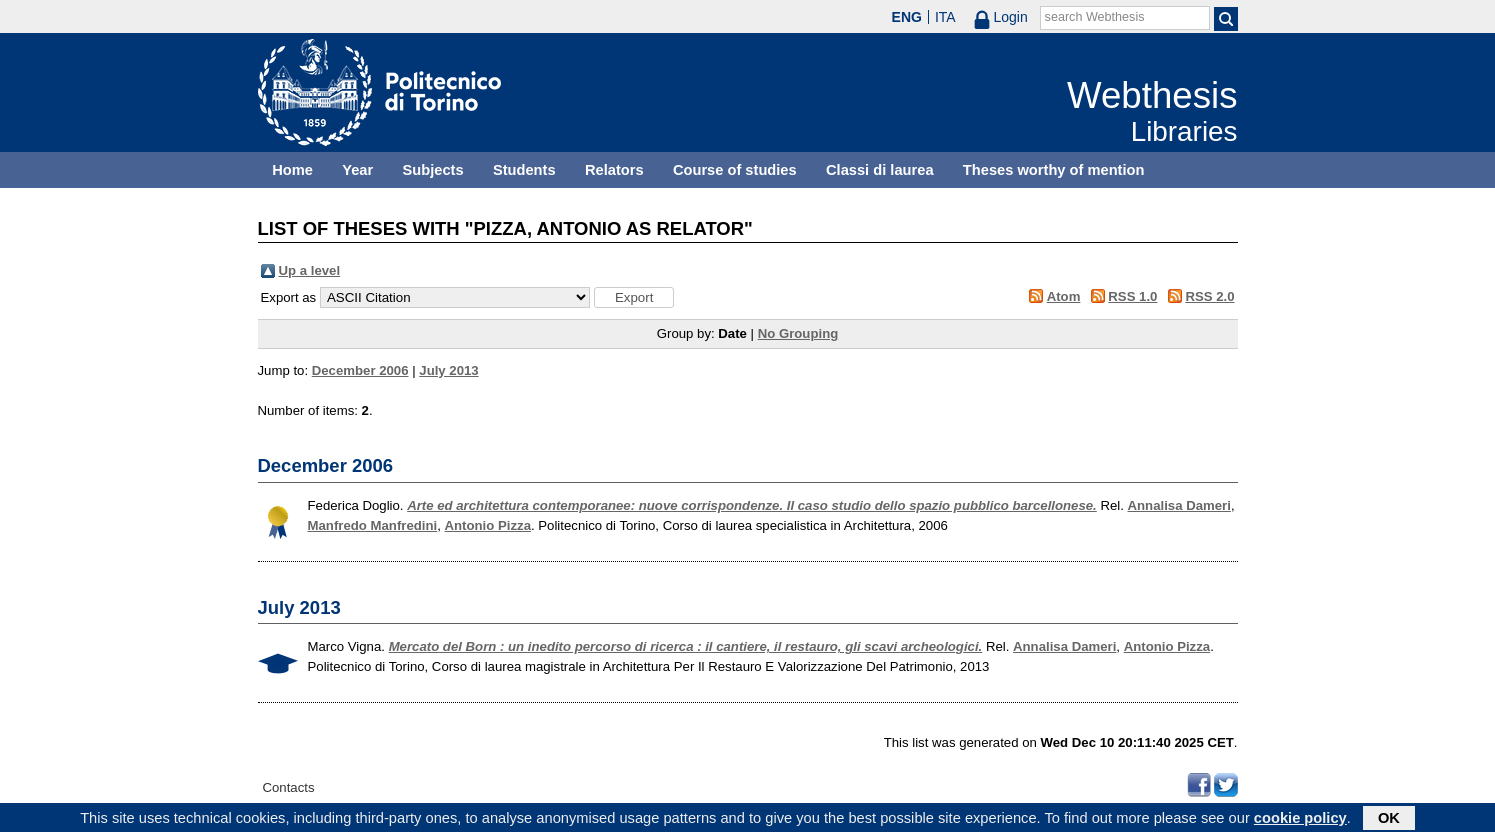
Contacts (289, 787)
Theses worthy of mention (1054, 170)
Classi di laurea (880, 170)
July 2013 (448, 370)
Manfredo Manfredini (373, 525)
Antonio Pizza (488, 525)
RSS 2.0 (1209, 296)
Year (357, 170)
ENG (907, 17)
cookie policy (1300, 819)
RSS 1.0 (1132, 296)
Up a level (310, 270)
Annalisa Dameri (1179, 505)
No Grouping (798, 333)
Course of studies (735, 170)
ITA (945, 17)
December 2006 (360, 370)
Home (292, 170)
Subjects (433, 170)
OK (1389, 819)
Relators (614, 170)
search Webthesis (1095, 17)
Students (524, 170)
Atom (1064, 296)
